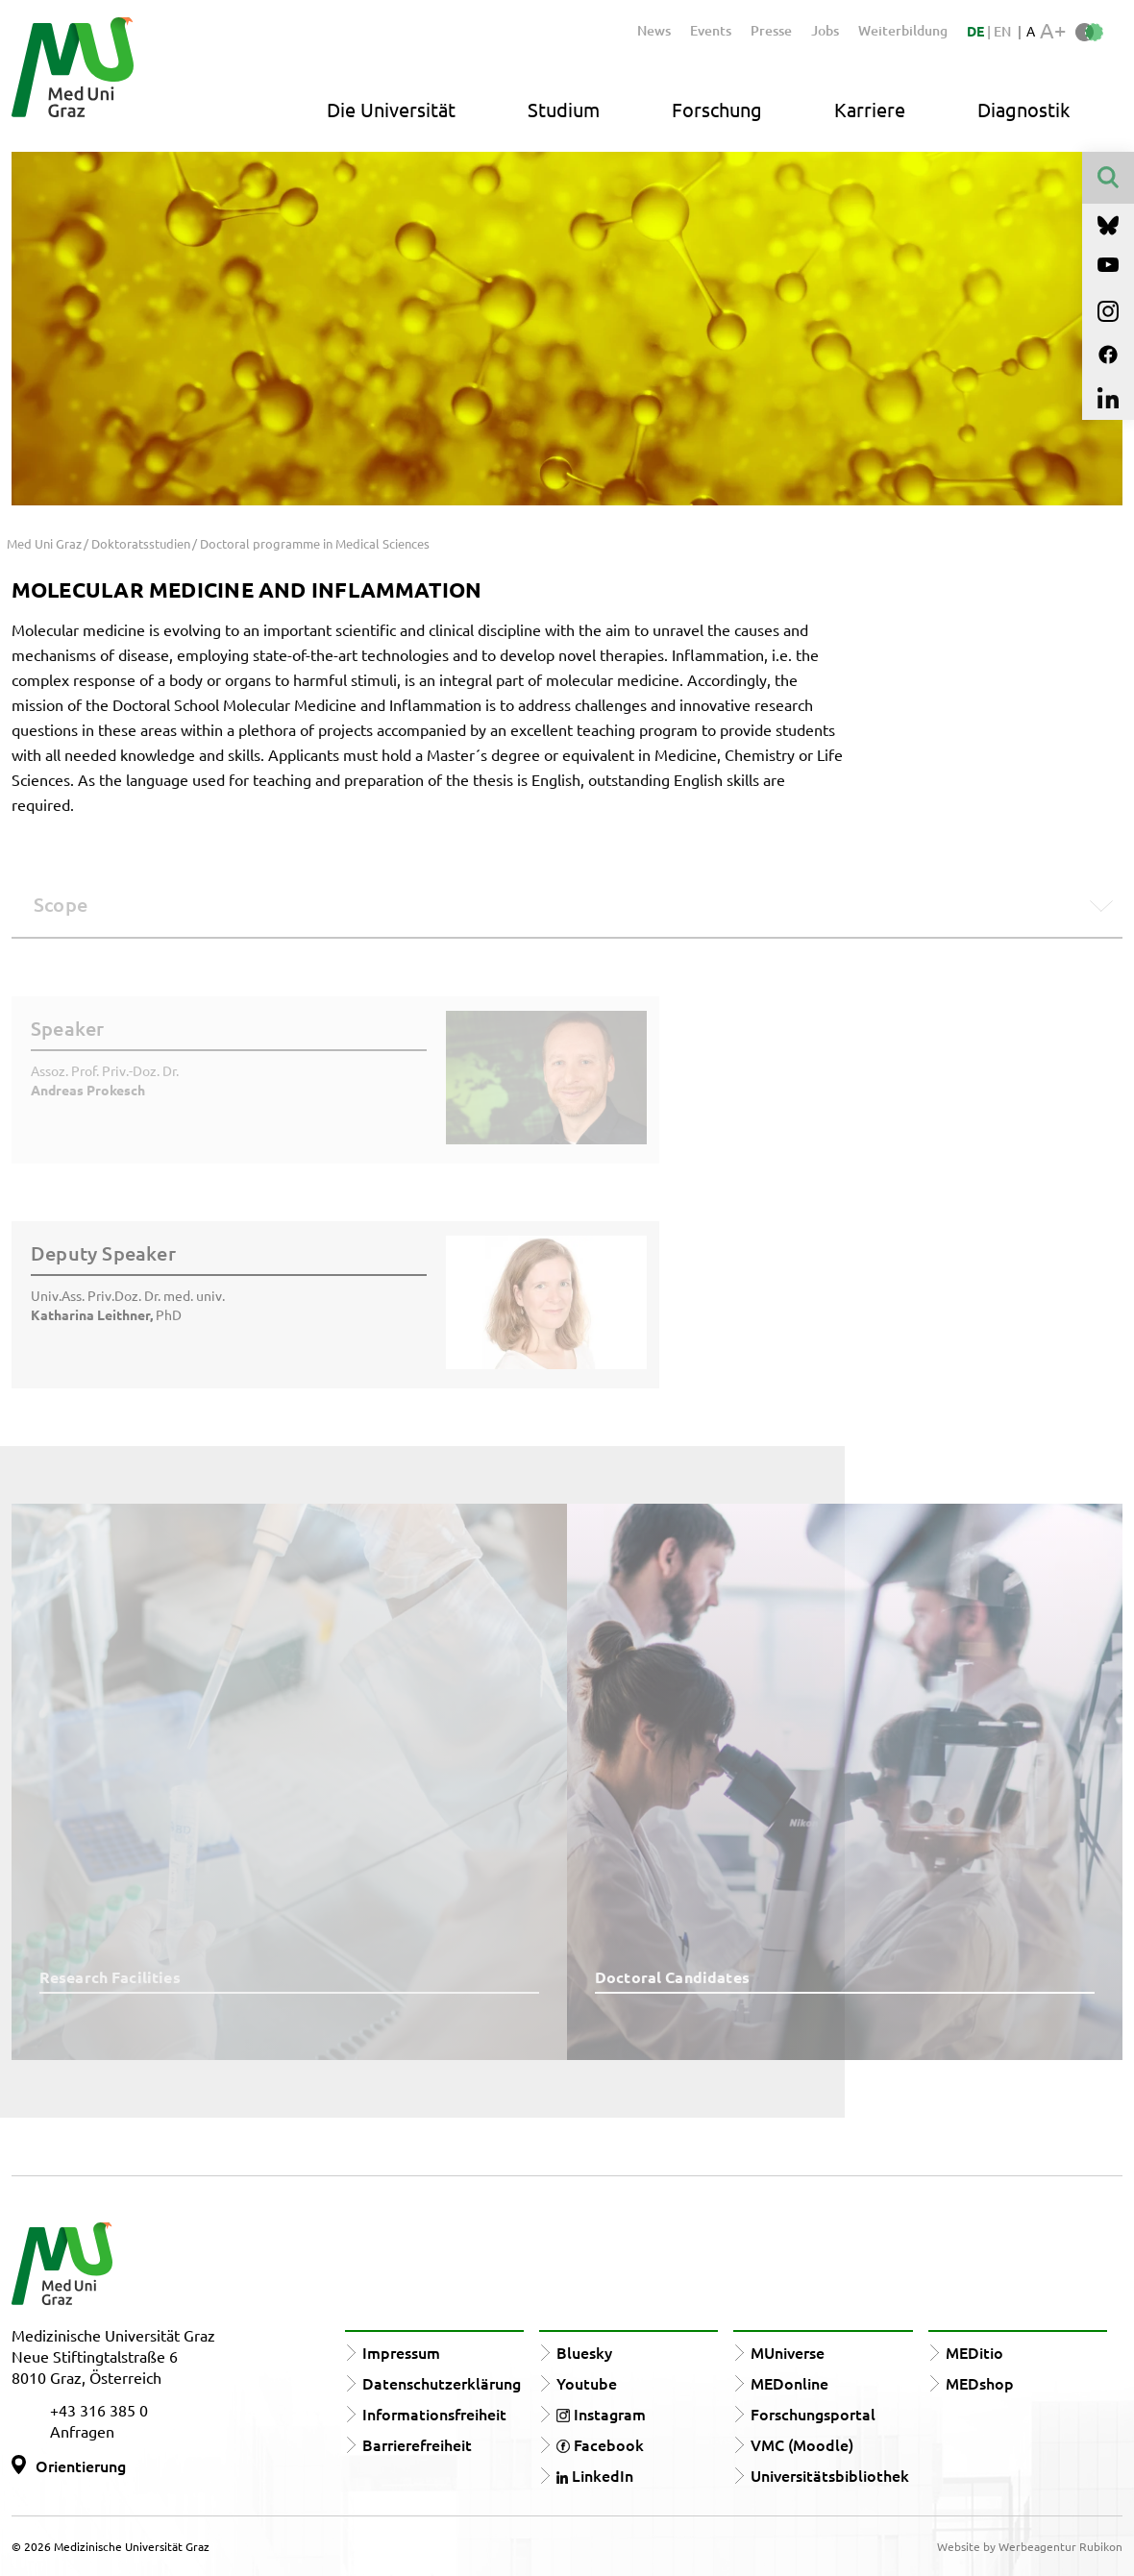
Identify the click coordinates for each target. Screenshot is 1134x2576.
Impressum (401, 2352)
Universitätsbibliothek (830, 2475)
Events (710, 30)
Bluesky (584, 2352)
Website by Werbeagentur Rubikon (1029, 2546)
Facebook (600, 2444)
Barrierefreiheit (417, 2444)
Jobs (825, 30)
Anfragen (82, 2431)
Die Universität (391, 109)
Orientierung (81, 2465)
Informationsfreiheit (434, 2413)
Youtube (586, 2382)
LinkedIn (594, 2475)
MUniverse (788, 2352)
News (654, 30)
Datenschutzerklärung (441, 2382)
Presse (771, 30)
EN (1002, 31)
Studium (564, 109)
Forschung (717, 109)
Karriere (869, 109)
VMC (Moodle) (802, 2444)
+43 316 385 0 (99, 2409)
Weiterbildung (903, 30)
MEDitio (974, 2352)
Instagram (601, 2413)
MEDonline (789, 2382)
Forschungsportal (813, 2413)
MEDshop (980, 2382)
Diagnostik (1023, 109)
